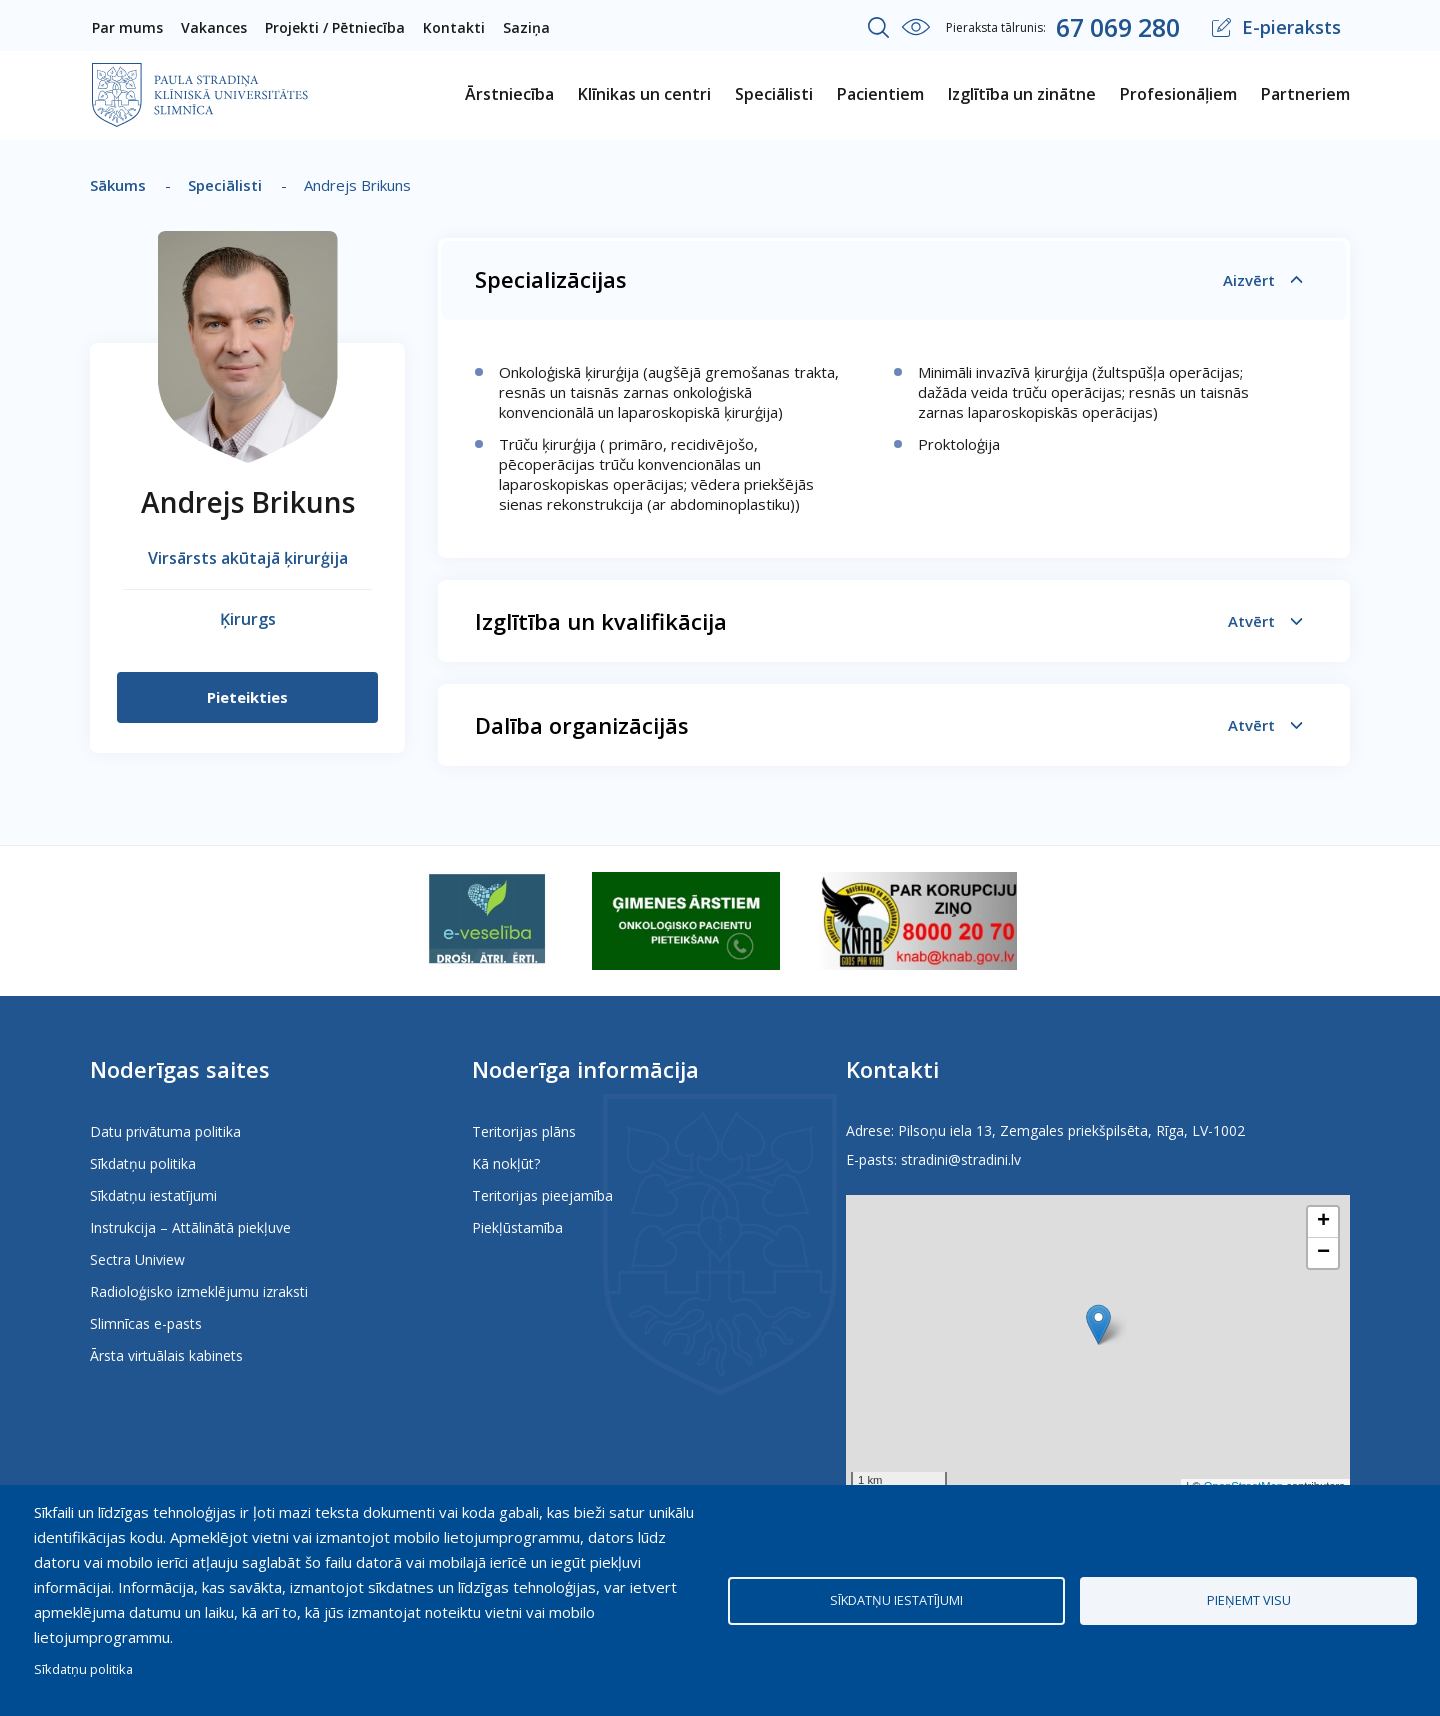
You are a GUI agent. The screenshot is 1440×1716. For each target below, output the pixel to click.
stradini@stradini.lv (961, 1159)
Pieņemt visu (1249, 1600)
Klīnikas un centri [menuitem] (644, 94)
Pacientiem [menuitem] (880, 94)
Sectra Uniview (137, 1259)
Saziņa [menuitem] (526, 27)
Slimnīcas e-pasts (146, 1323)
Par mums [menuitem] (127, 27)
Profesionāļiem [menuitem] (1178, 94)
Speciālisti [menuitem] (774, 94)
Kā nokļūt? (506, 1163)
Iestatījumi (916, 27)
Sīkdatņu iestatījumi (153, 1195)
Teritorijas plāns (524, 1131)
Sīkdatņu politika (143, 1163)
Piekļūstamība (517, 1227)
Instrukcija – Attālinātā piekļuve (190, 1227)
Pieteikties (247, 697)
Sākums (118, 185)
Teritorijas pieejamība (542, 1195)
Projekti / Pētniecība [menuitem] (335, 27)
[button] (1098, 1324)
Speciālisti (225, 185)
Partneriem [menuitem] (1305, 94)
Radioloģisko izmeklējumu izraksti (199, 1291)
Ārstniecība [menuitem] (509, 94)
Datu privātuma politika (165, 1131)
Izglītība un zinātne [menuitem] (1022, 94)
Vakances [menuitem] (214, 27)
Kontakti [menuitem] (454, 27)
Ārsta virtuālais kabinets (166, 1355)
